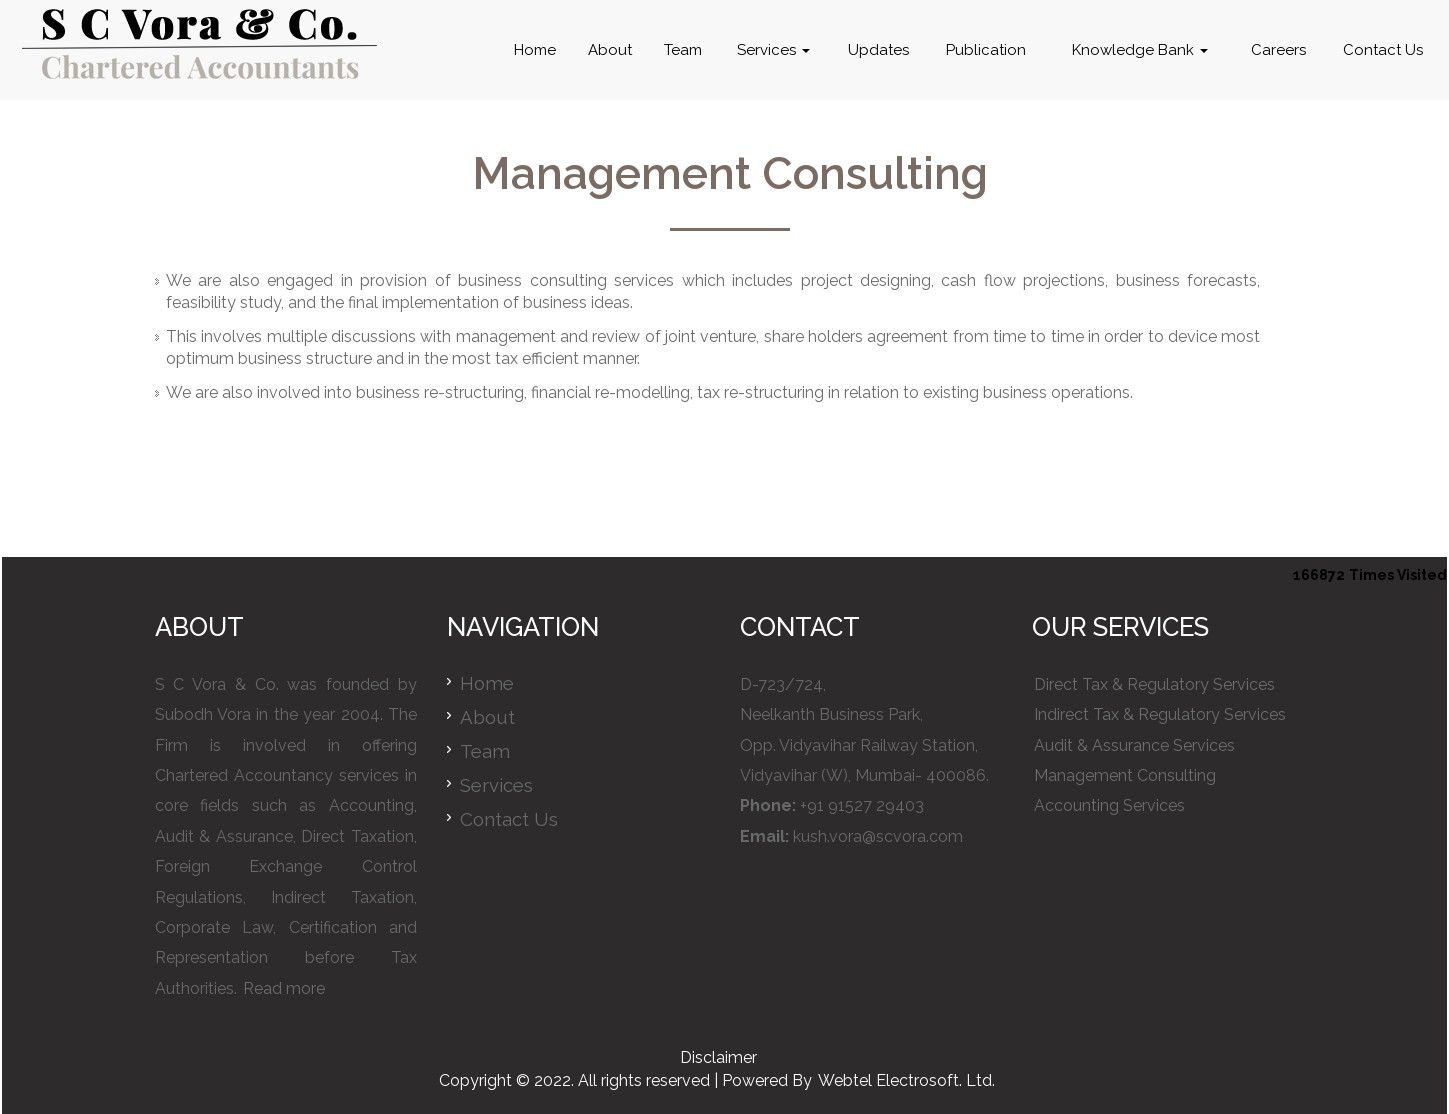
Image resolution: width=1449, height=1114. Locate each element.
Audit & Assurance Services (1134, 745)
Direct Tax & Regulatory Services (1154, 684)
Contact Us (1383, 50)
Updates (878, 50)
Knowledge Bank (1140, 50)
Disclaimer (718, 1057)
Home (535, 50)
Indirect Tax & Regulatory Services (1160, 714)
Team (683, 50)
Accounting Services (1109, 805)
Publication (986, 50)
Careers (1278, 50)
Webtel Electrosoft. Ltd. (906, 1080)
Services (773, 50)
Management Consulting (1125, 775)
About (610, 50)
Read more (284, 988)
